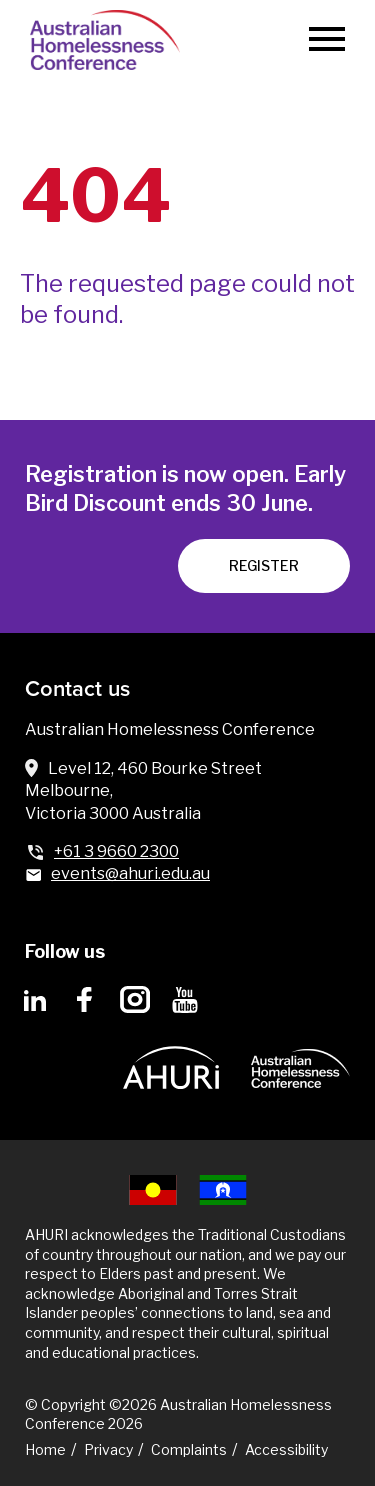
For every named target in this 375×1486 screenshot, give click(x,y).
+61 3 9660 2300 (116, 851)
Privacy (108, 1449)
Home (45, 1449)
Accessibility (286, 1449)
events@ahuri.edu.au (130, 873)
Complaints (189, 1449)
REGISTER (264, 565)
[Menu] (327, 40)
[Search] (266, 40)
